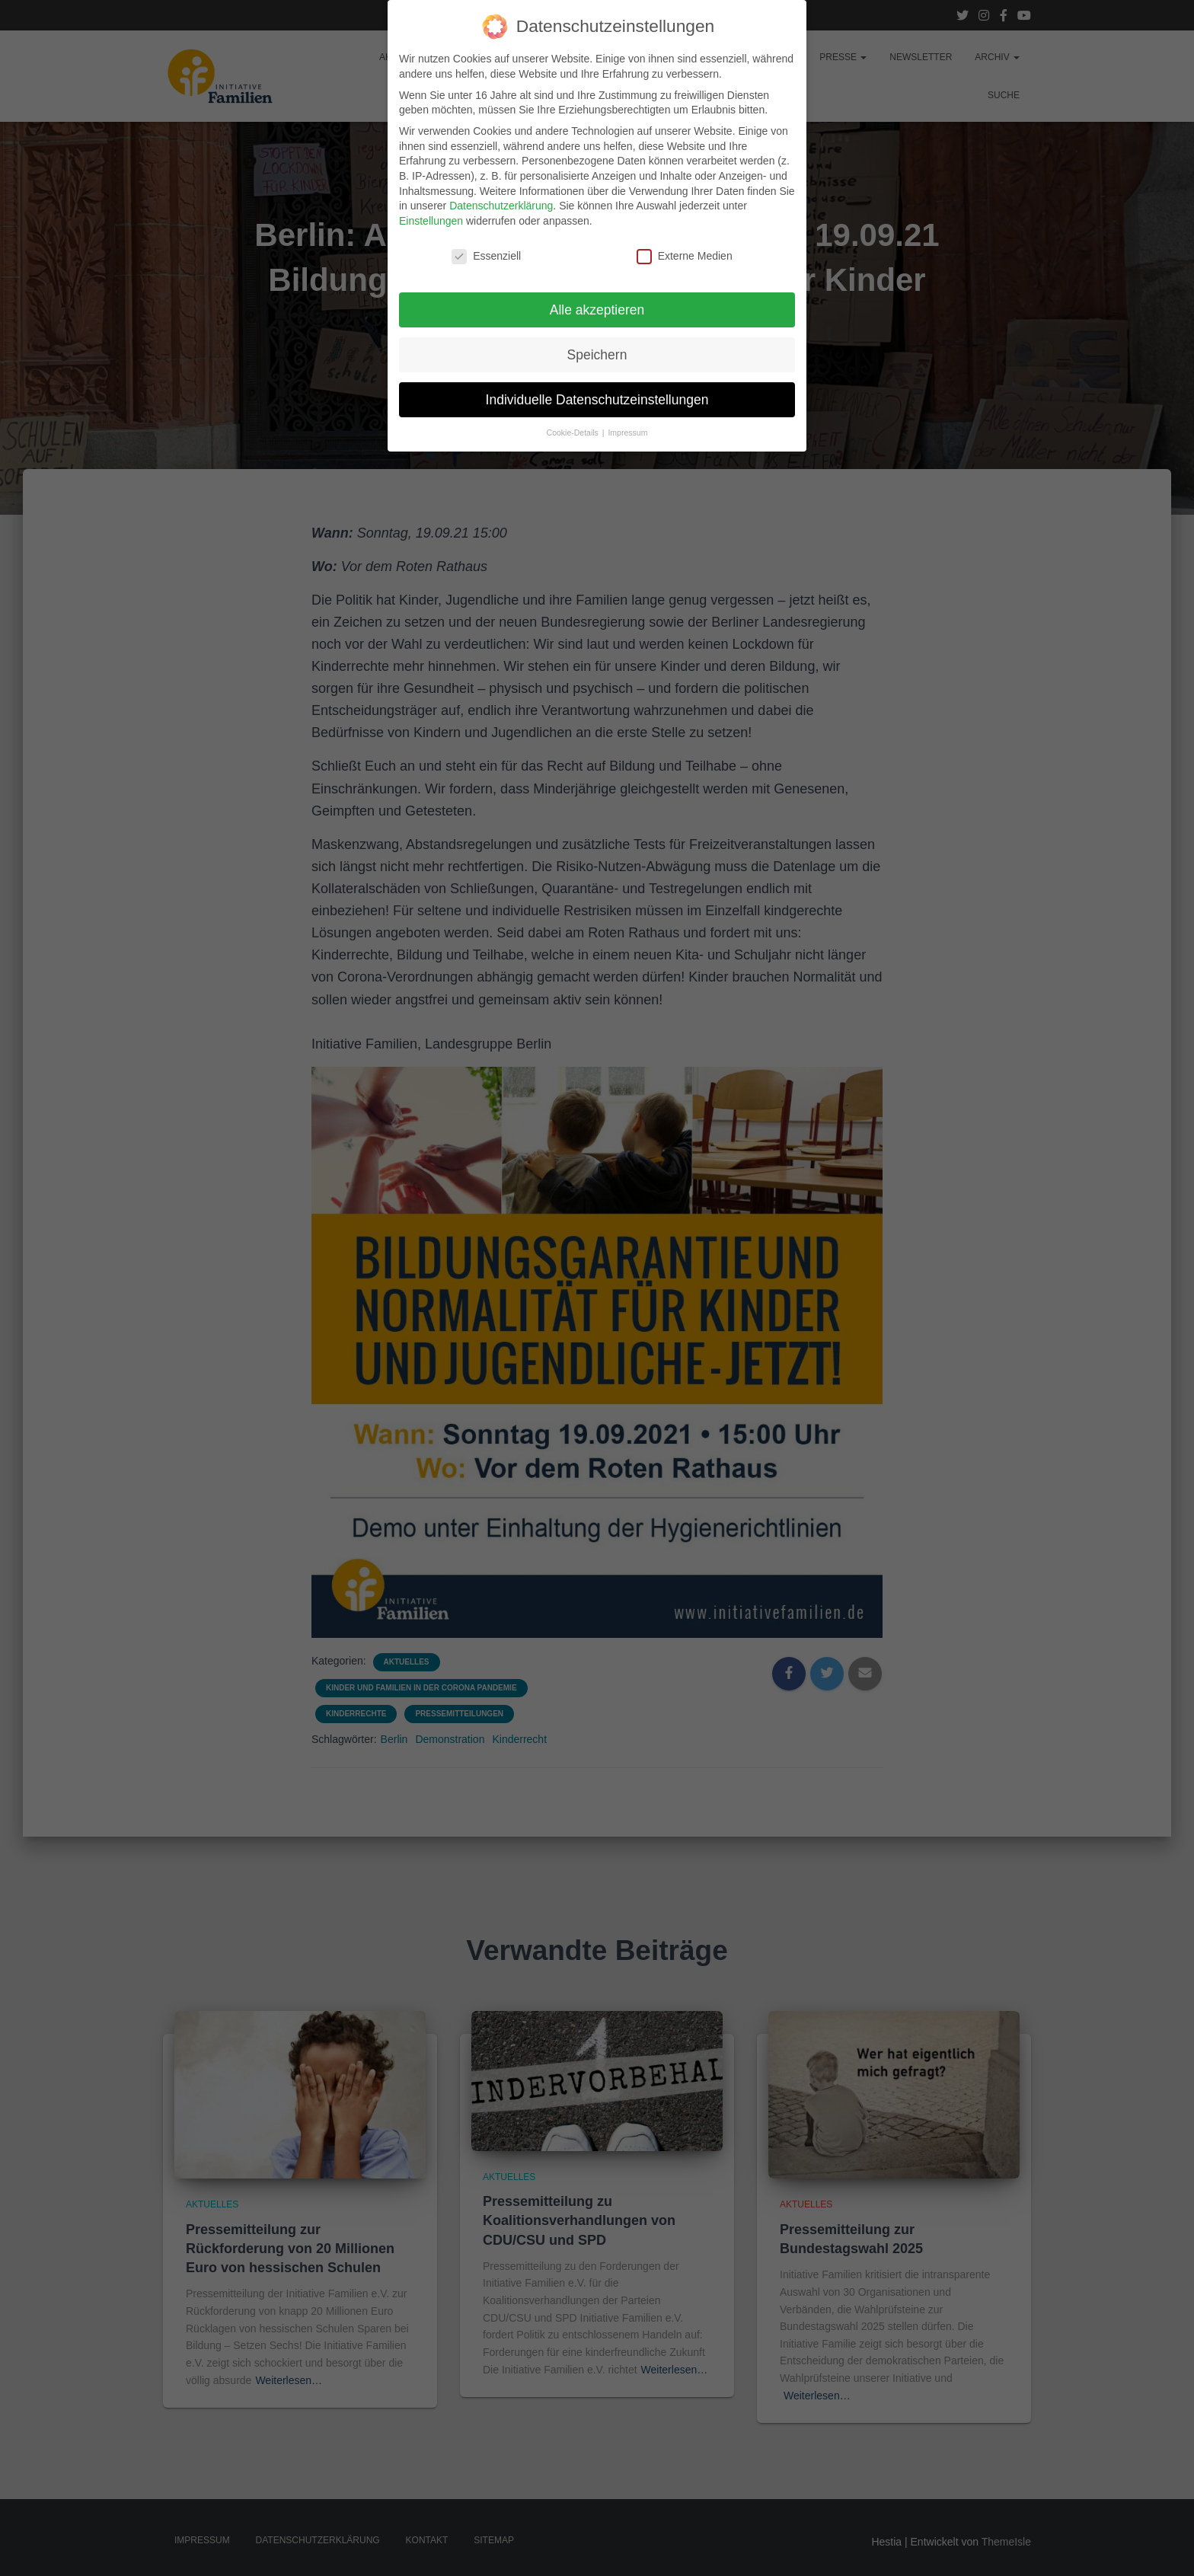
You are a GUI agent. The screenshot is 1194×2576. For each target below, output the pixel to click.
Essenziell (486, 247)
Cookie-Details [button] (574, 423)
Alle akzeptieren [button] (597, 300)
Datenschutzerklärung (501, 196)
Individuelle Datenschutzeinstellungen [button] (597, 389)
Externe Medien (685, 247)
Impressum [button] (627, 423)
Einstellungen (431, 212)
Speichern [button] (597, 345)
